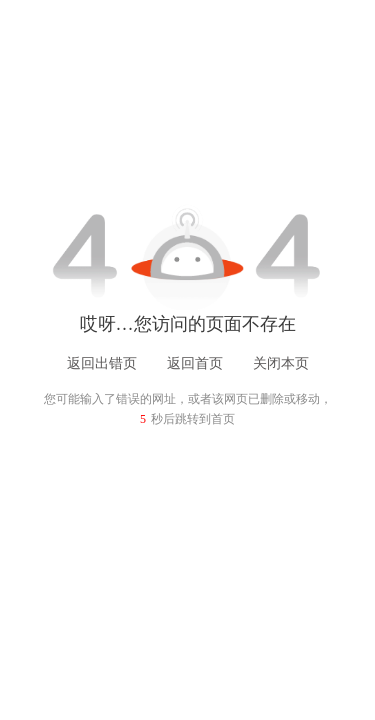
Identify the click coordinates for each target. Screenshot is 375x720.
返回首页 (195, 363)
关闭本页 (281, 363)
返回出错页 (102, 363)
